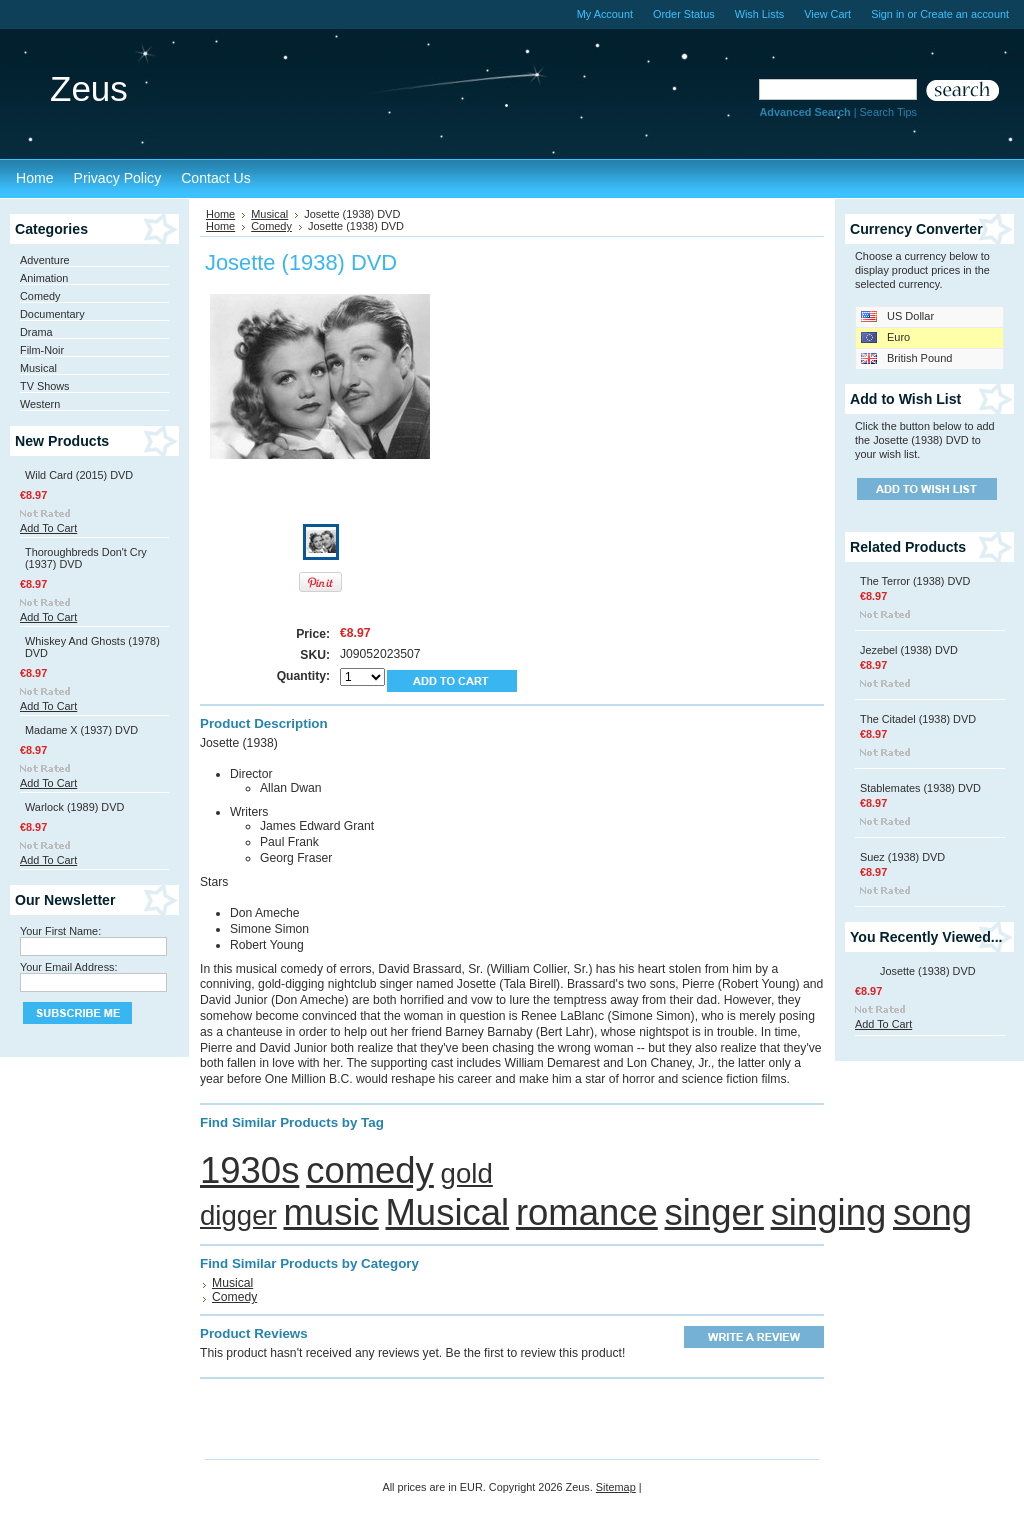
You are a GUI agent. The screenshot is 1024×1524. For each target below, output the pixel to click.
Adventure (45, 260)
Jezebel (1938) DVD (909, 650)
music (330, 1212)
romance (587, 1212)
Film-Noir (42, 350)
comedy (370, 1170)
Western (40, 404)
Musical (38, 368)
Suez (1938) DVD (902, 857)
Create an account (964, 14)
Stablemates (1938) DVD (920, 788)
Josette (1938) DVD (928, 971)
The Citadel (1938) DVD (918, 719)
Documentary (52, 314)
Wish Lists (760, 14)
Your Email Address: (69, 967)
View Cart (827, 14)
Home (220, 214)
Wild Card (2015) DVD (79, 475)
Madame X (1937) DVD (81, 730)
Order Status (684, 14)
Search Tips (888, 112)
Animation (44, 278)
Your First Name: (60, 931)
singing (829, 1212)
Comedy (40, 296)
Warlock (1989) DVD (74, 807)
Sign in (887, 14)
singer (714, 1212)
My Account (605, 14)
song (932, 1212)
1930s (249, 1170)
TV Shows (45, 386)
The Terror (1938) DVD (915, 581)
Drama (36, 332)
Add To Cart (48, 528)
